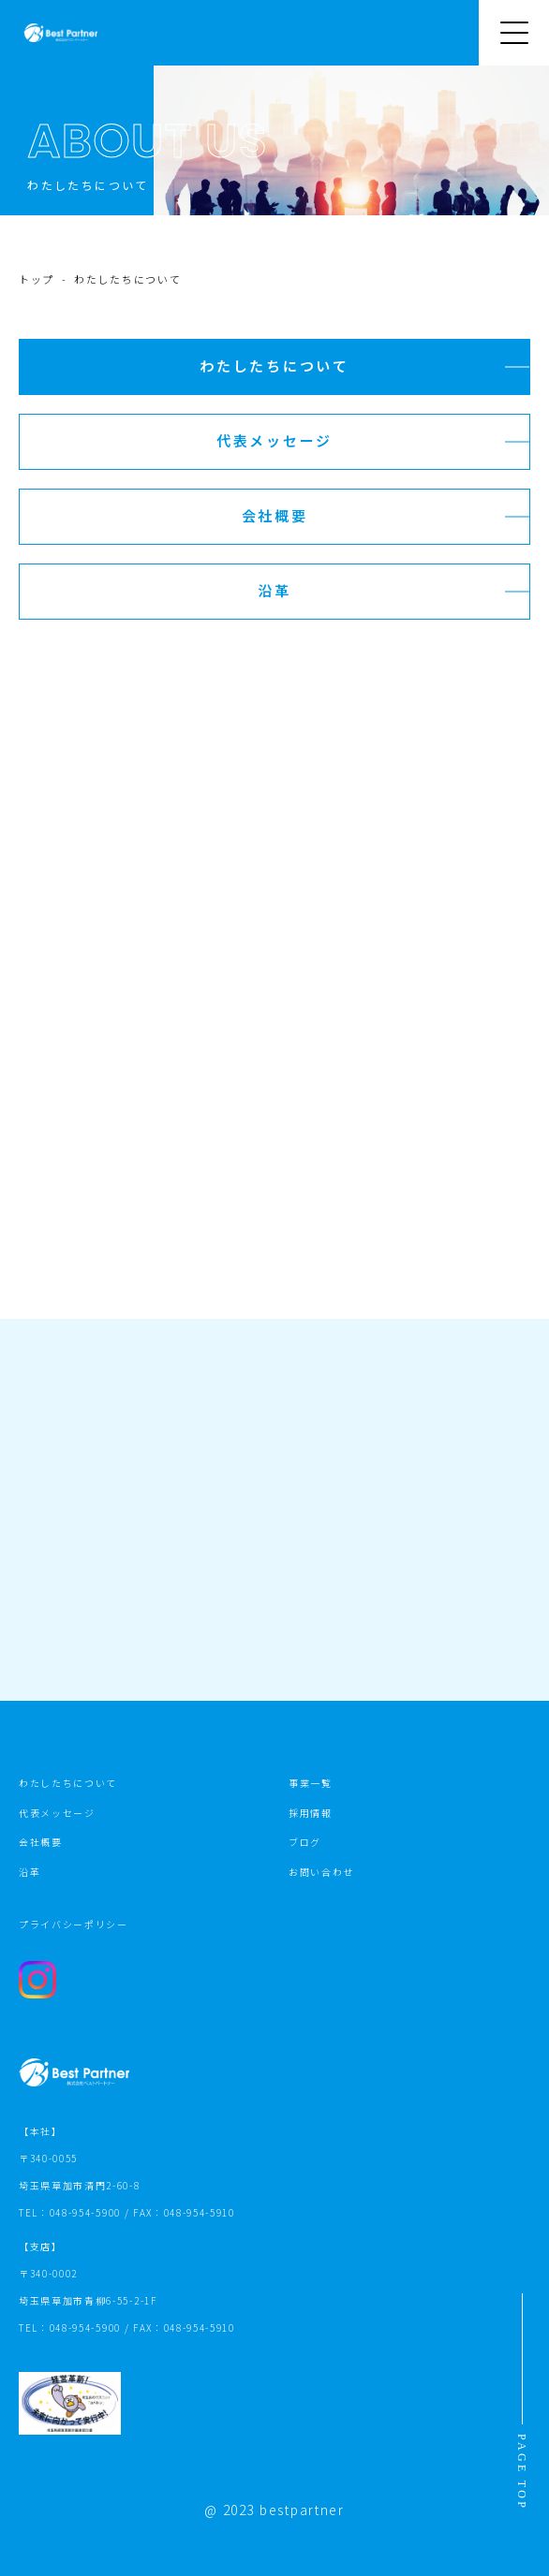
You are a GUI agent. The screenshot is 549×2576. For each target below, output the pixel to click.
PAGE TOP (521, 2472)
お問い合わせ (321, 1872)
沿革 (29, 1872)
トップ (36, 278)
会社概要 (41, 1842)
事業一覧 (311, 1783)
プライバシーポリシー (73, 1924)
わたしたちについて (68, 1783)
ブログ (305, 1842)
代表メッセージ (57, 1813)
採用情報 (311, 1813)
